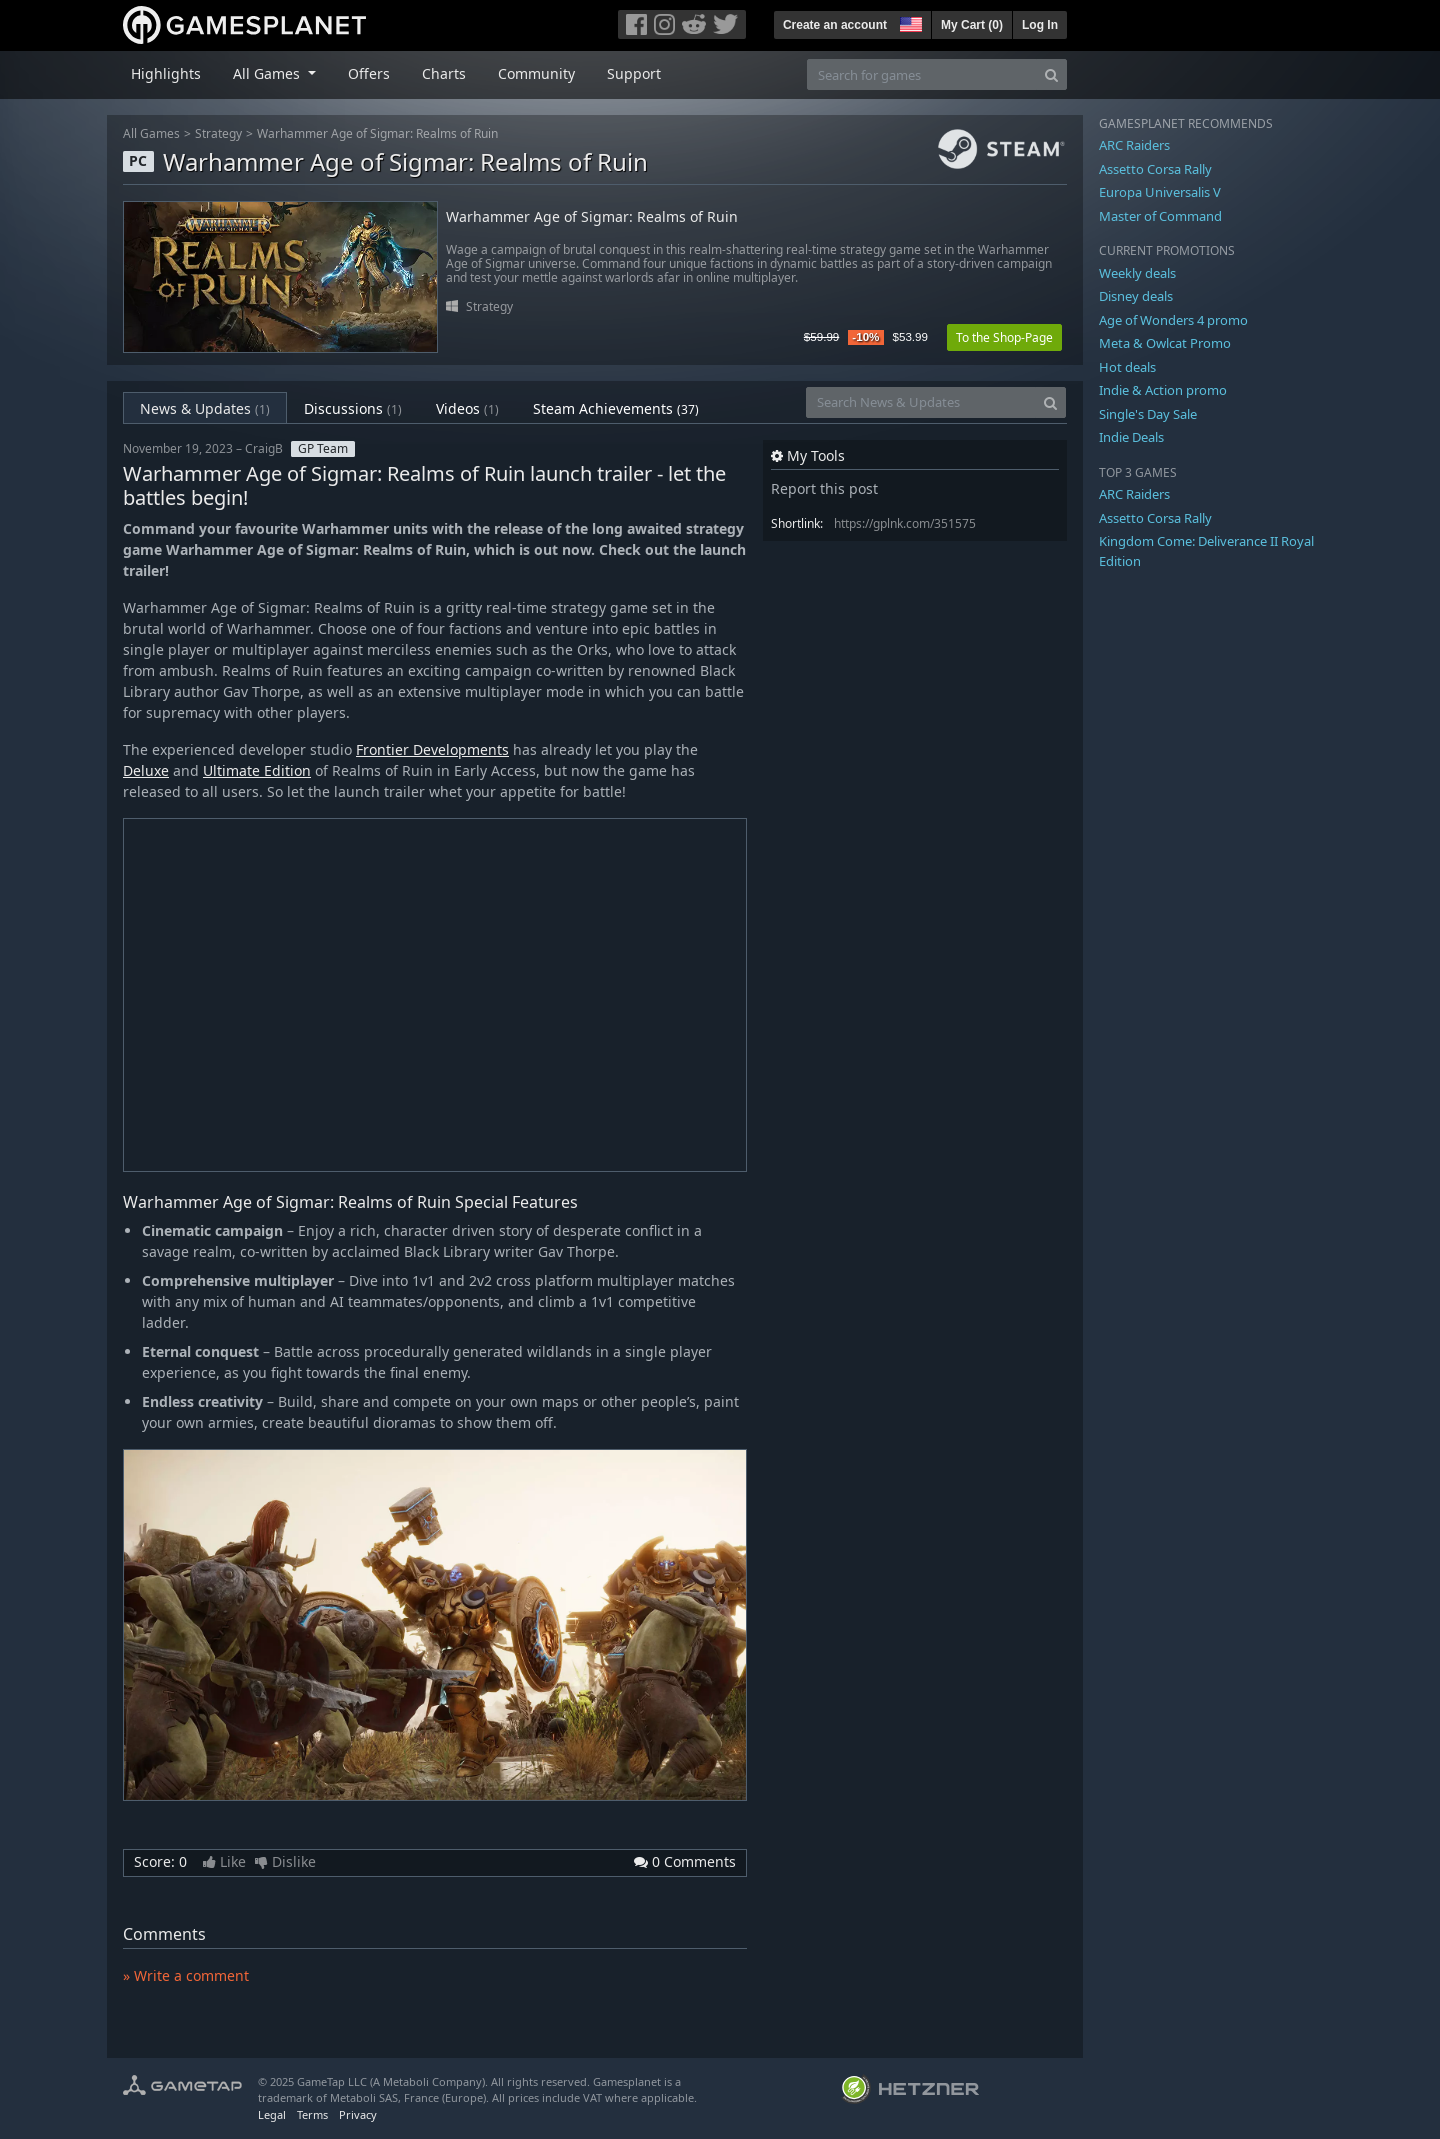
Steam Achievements (616, 408)
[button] (909, 22)
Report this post (824, 488)
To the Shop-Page (1004, 337)
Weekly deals (1137, 273)
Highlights (166, 73)
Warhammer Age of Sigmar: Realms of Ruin (377, 133)
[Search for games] (922, 74)
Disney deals (1136, 296)
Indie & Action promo (1163, 390)
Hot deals (1127, 367)
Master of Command (1160, 216)
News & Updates (205, 408)
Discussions (353, 408)
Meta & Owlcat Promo (1165, 343)
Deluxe (146, 770)
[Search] (1051, 74)
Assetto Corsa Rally (1155, 169)
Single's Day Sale (1148, 414)
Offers (369, 73)
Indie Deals (1131, 437)
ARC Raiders (1134, 145)
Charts (444, 73)
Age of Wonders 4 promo (1173, 320)
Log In (1040, 25)
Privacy (358, 2114)
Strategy (218, 133)
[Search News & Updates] (921, 402)
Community (536, 73)
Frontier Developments (432, 749)
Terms (312, 2114)
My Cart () (972, 25)
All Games (151, 133)
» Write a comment (186, 1975)
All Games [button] (268, 73)
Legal (272, 2114)
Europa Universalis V (1160, 192)
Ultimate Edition (257, 770)
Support (634, 73)
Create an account (835, 25)
